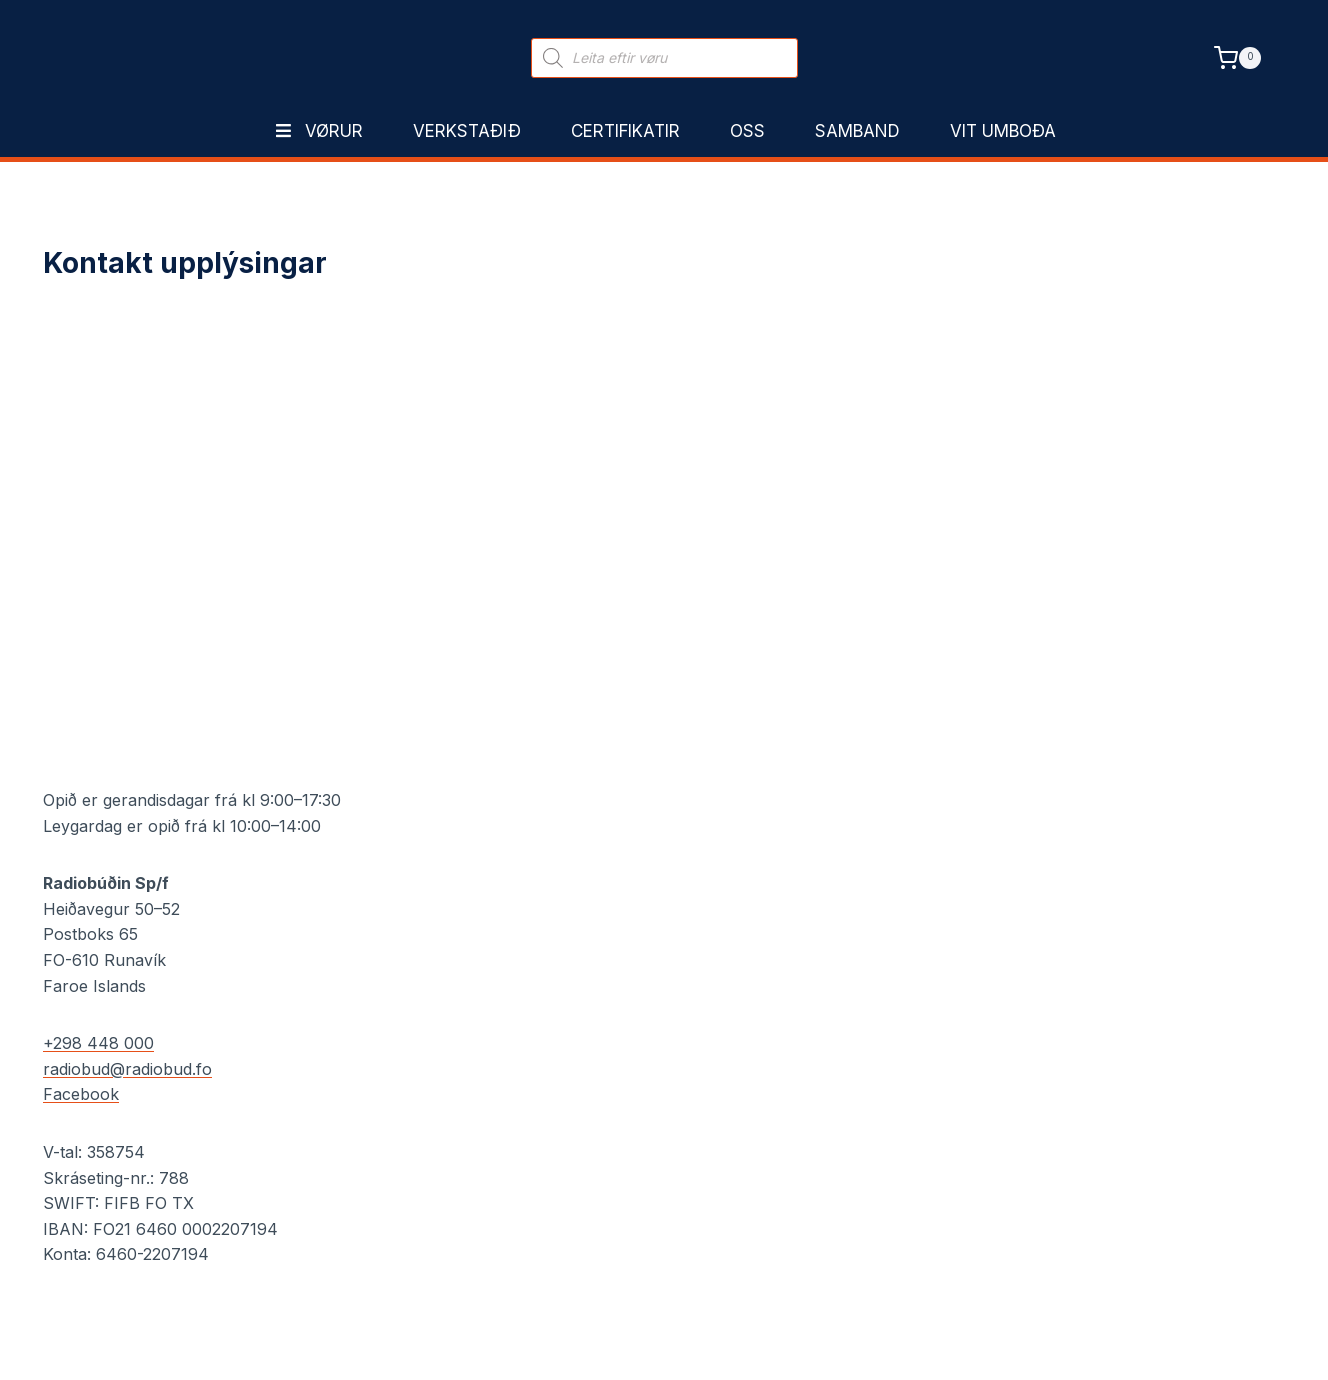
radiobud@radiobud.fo (127, 1069)
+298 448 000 (98, 1043)
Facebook (81, 1094)
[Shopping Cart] (1237, 57)
